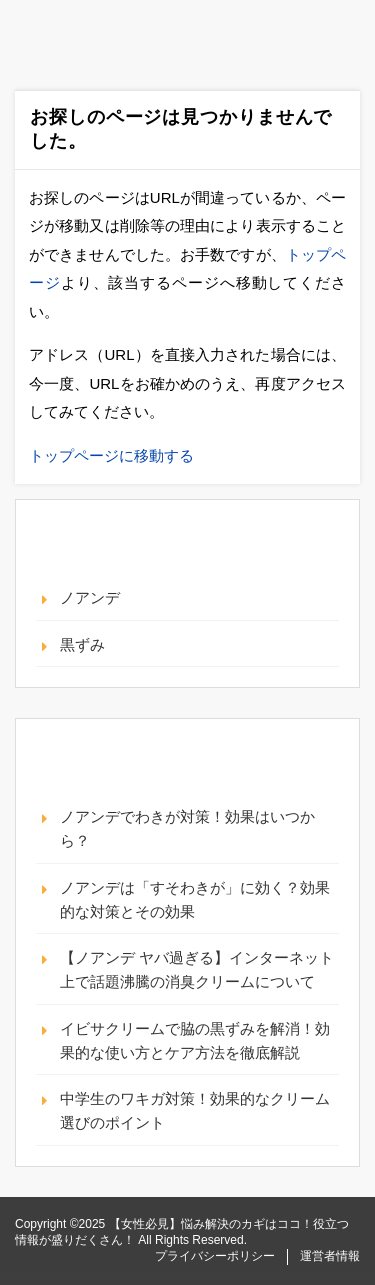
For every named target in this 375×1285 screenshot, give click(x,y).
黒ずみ (82, 644)
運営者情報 (330, 1256)
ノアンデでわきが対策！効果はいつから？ (187, 828)
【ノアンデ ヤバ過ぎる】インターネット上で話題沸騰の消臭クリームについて (197, 969)
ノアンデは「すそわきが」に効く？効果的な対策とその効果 (195, 899)
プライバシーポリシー (215, 1256)
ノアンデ (90, 597)
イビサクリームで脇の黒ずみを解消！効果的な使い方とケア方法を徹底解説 (195, 1040)
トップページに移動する (111, 455)
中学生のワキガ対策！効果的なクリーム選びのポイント (195, 1110)
